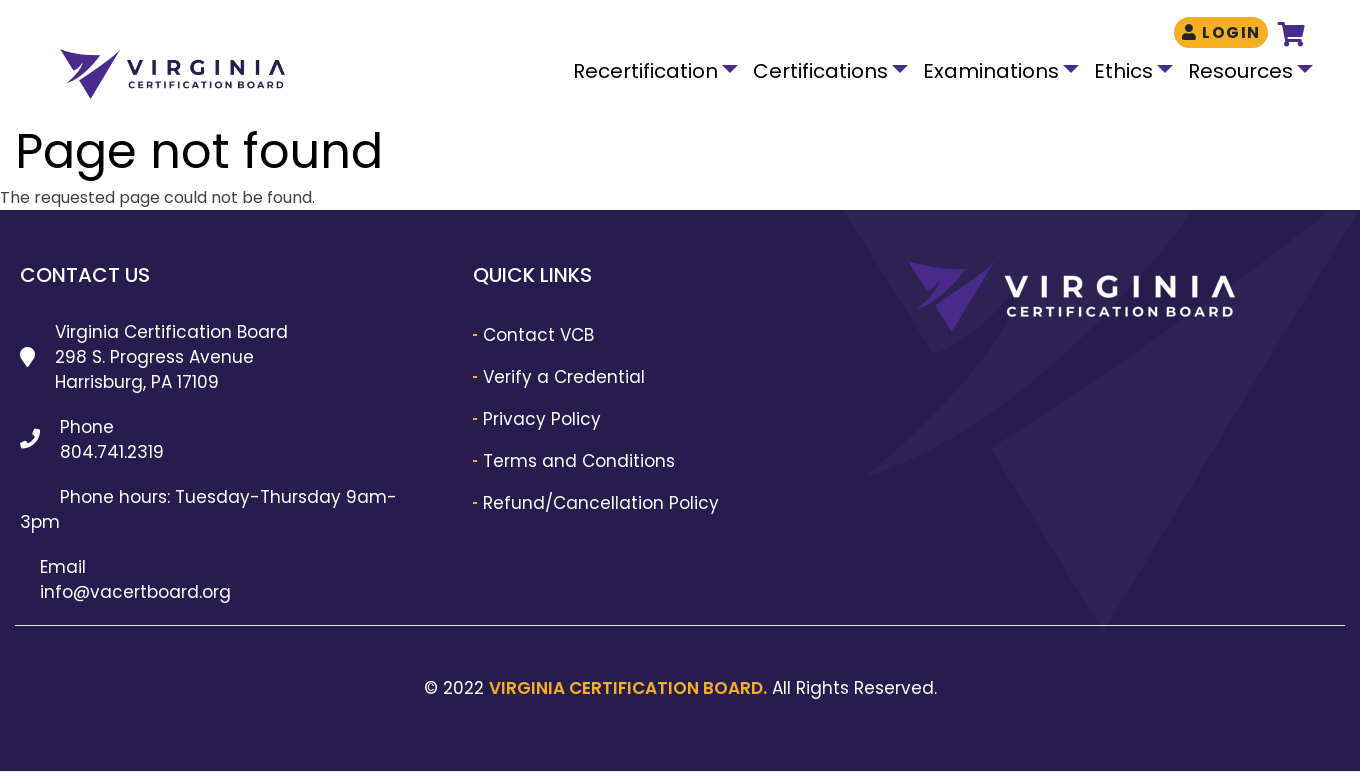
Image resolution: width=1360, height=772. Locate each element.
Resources (1240, 71)
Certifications (820, 71)
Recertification (645, 71)
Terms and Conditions (579, 461)
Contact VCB (538, 335)
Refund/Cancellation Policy (601, 503)
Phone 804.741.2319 (112, 439)
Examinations (991, 71)
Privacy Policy (542, 419)
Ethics (1123, 71)
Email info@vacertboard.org (135, 579)
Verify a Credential (564, 377)
